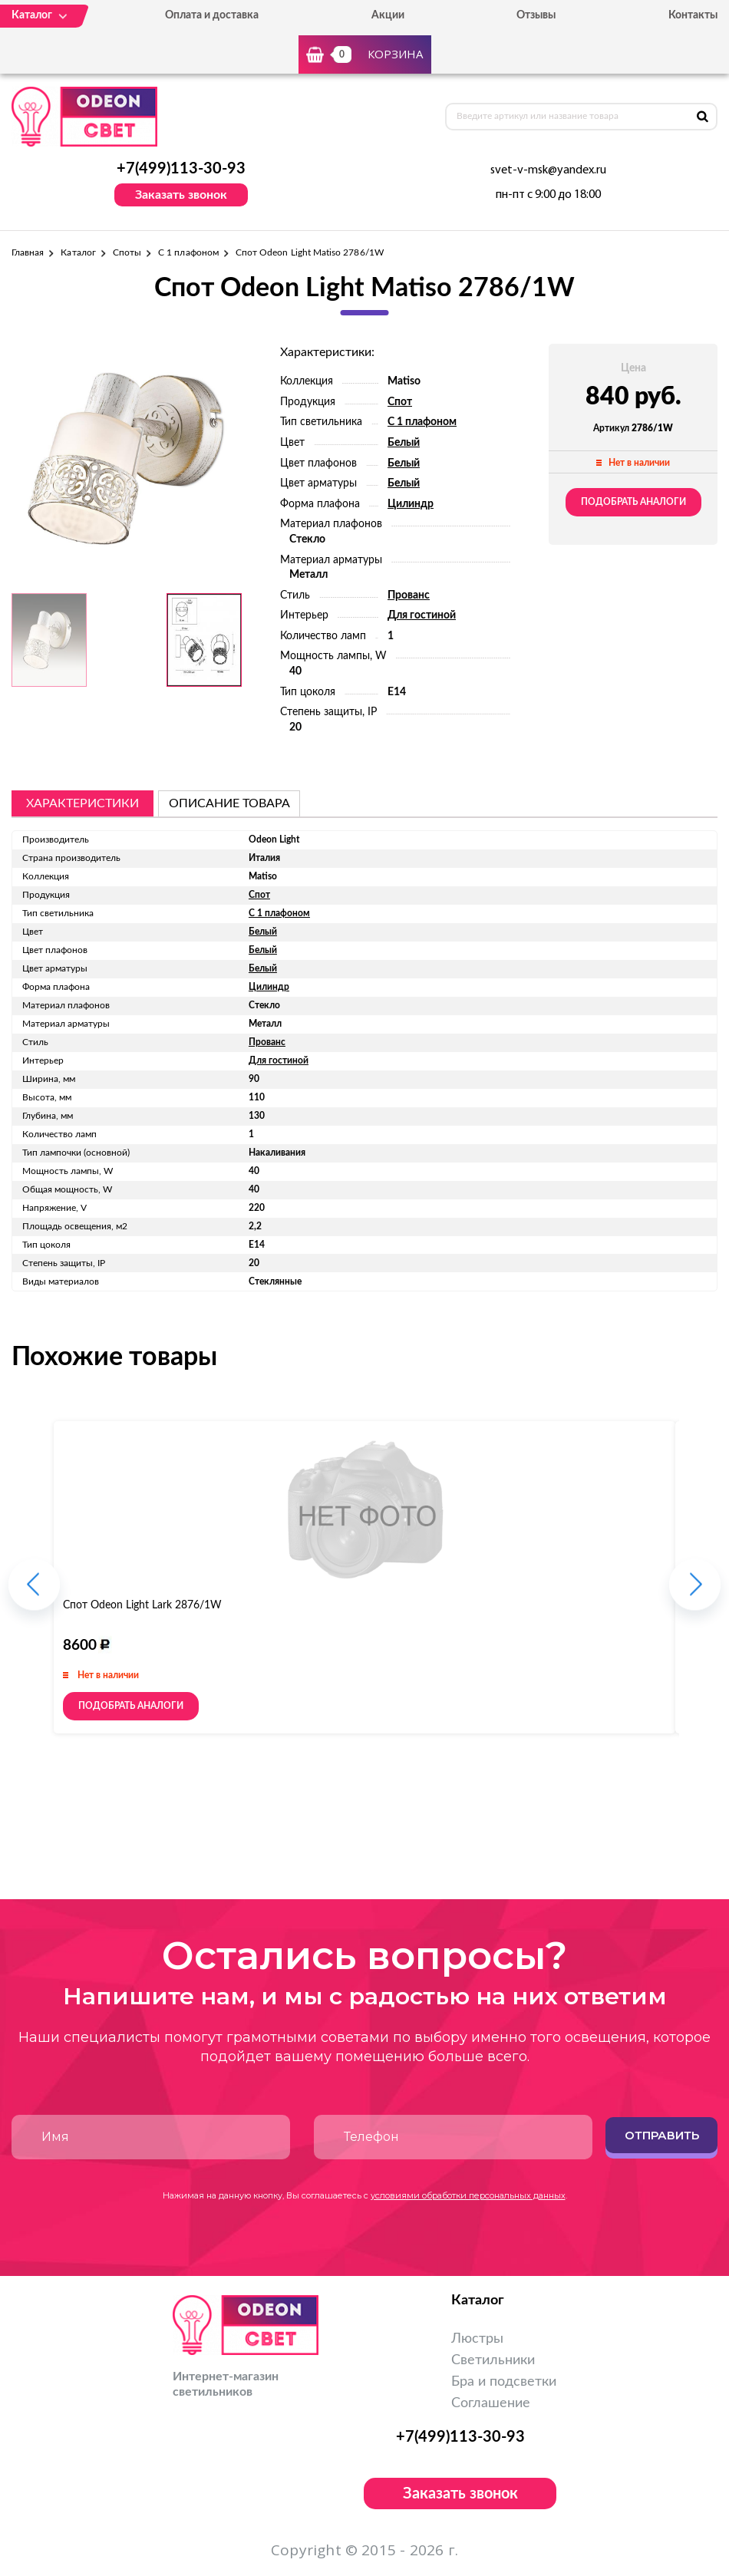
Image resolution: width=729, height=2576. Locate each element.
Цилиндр (411, 504)
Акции (387, 15)
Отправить (662, 2135)
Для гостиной (422, 615)
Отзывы (536, 15)
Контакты (692, 15)
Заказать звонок (181, 195)
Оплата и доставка (212, 15)
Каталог (78, 252)
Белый (404, 442)
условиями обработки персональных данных (468, 2195)
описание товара (229, 803)
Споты (127, 252)
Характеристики (82, 803)
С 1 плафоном (188, 252)
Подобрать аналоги (633, 501)
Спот (400, 402)
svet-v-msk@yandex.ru (548, 170)
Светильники (493, 2360)
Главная (28, 252)
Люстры (477, 2339)
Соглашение (490, 2403)
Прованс (409, 595)
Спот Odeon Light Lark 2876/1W (142, 1605)
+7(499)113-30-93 (181, 168)
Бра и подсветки (503, 2382)
